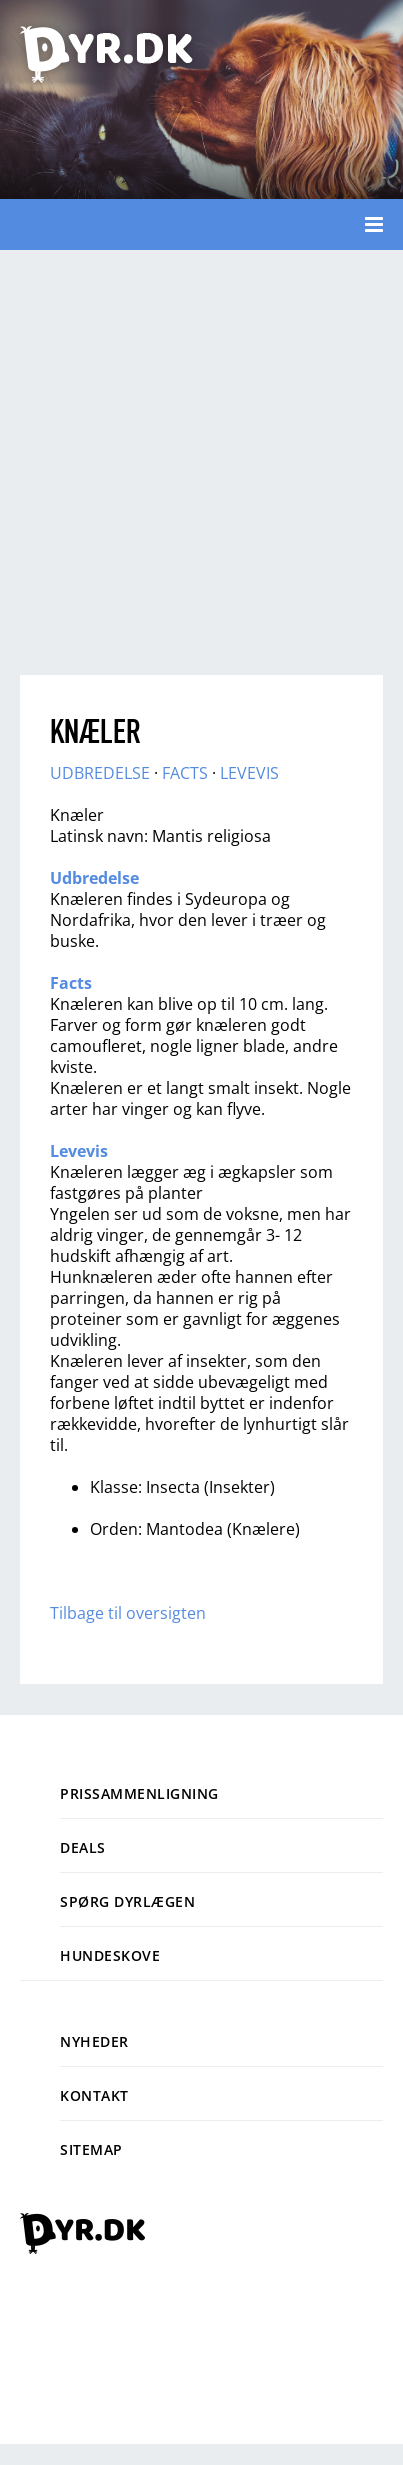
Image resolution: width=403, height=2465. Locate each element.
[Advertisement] (187, 457)
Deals (83, 1847)
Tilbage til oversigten (128, 1613)
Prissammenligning (139, 1793)
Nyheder (94, 2041)
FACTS (185, 773)
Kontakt (94, 2095)
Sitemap (91, 2149)
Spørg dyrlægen (127, 1901)
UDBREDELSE (100, 773)
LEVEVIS (249, 773)
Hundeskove (110, 1955)
